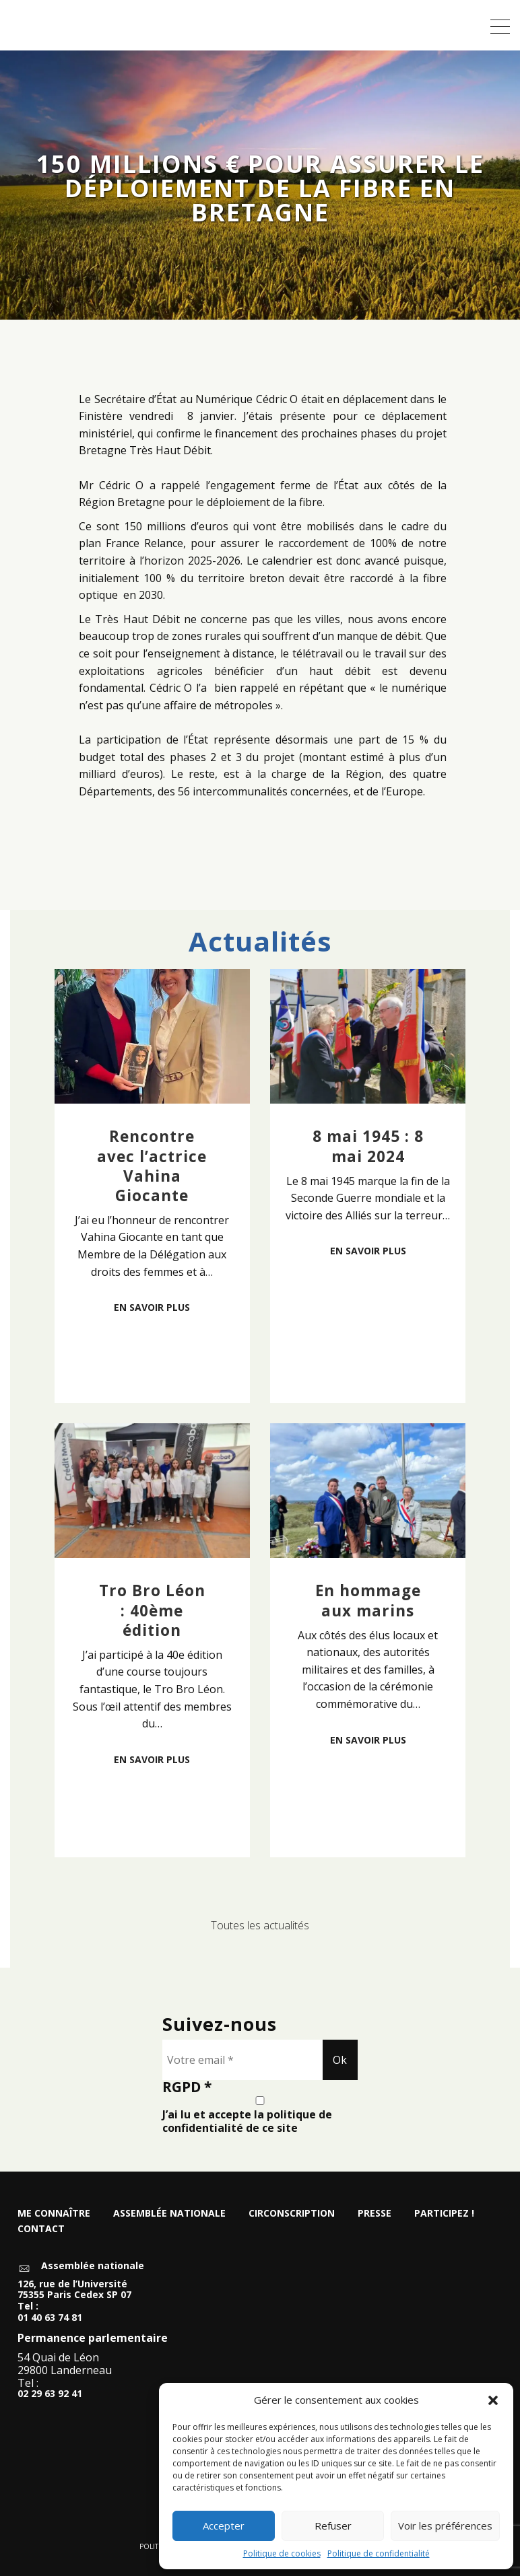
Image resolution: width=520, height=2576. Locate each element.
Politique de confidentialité (378, 2553)
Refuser (333, 2525)
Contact (41, 2228)
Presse (374, 2213)
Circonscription (292, 2213)
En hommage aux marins (368, 1600)
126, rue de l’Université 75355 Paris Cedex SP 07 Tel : (74, 2295)
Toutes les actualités (260, 1925)
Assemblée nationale (169, 2213)
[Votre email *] (242, 2060)
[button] (493, 2400)
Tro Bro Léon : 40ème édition (152, 1610)
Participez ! (444, 2213)
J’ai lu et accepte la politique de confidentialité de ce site (260, 2115)
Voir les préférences (445, 2525)
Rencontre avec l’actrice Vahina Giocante (152, 1165)
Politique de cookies (282, 2553)
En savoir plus (152, 1307)
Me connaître (54, 2213)
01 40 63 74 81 (50, 2318)
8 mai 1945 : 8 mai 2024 (368, 1146)
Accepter (224, 2525)
